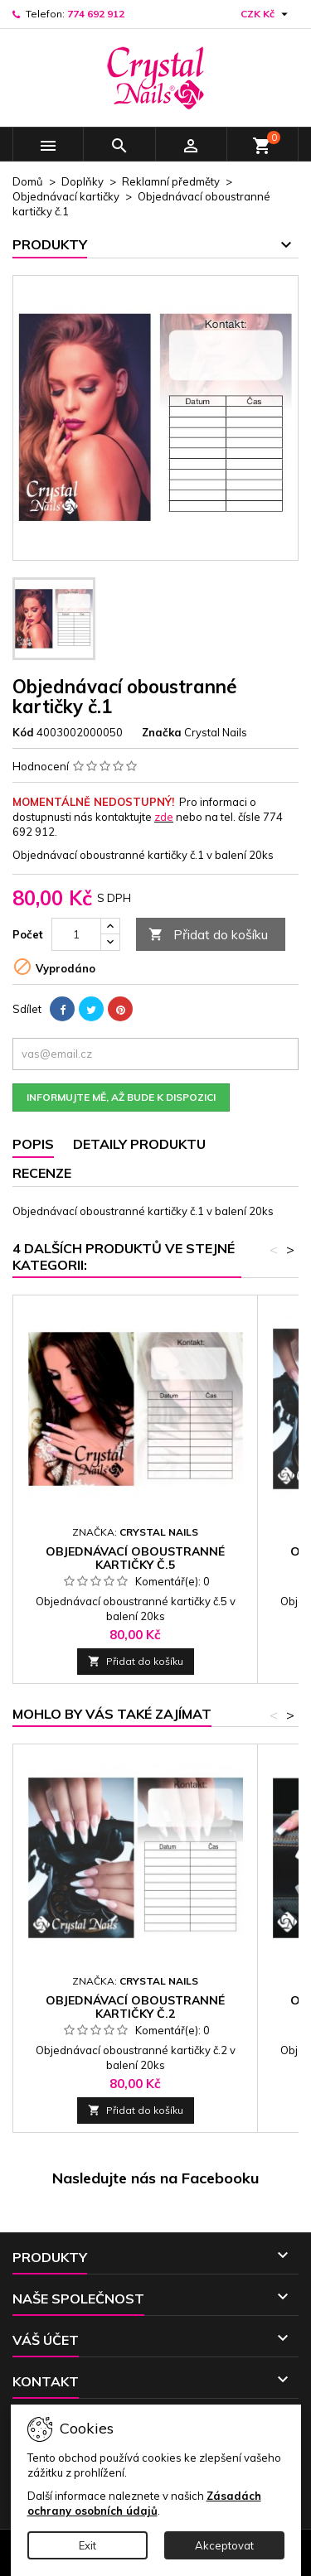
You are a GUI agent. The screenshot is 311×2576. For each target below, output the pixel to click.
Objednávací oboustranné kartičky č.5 (135, 1558)
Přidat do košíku (208, 934)
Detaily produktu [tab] (139, 1144)
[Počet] (76, 934)
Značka (162, 732)
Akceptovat (224, 2545)
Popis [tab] (33, 1144)
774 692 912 (95, 13)
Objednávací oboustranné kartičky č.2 (135, 2007)
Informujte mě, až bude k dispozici (121, 1097)
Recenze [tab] (41, 1173)
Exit (87, 2545)
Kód (23, 732)
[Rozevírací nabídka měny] (266, 14)
